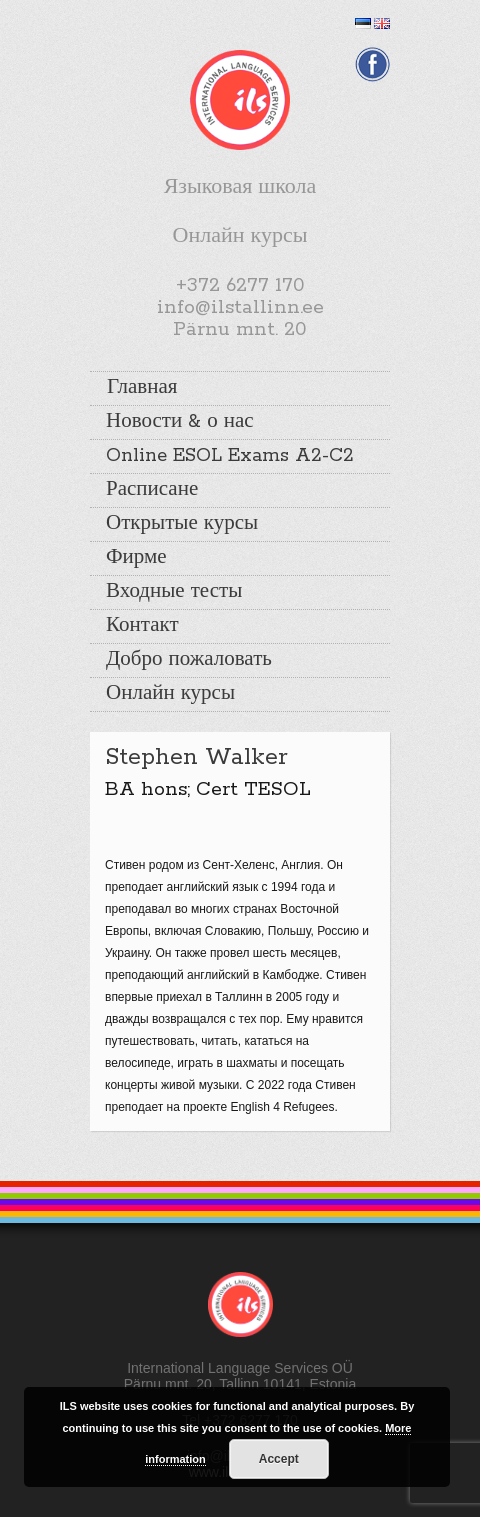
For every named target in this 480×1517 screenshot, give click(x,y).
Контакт (142, 626)
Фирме (136, 558)
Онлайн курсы (170, 694)
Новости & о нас (180, 422)
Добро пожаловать (189, 660)
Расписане (152, 490)
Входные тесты (174, 592)
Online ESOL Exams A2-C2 (230, 456)
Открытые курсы (182, 524)
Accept (279, 1459)
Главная (142, 388)
